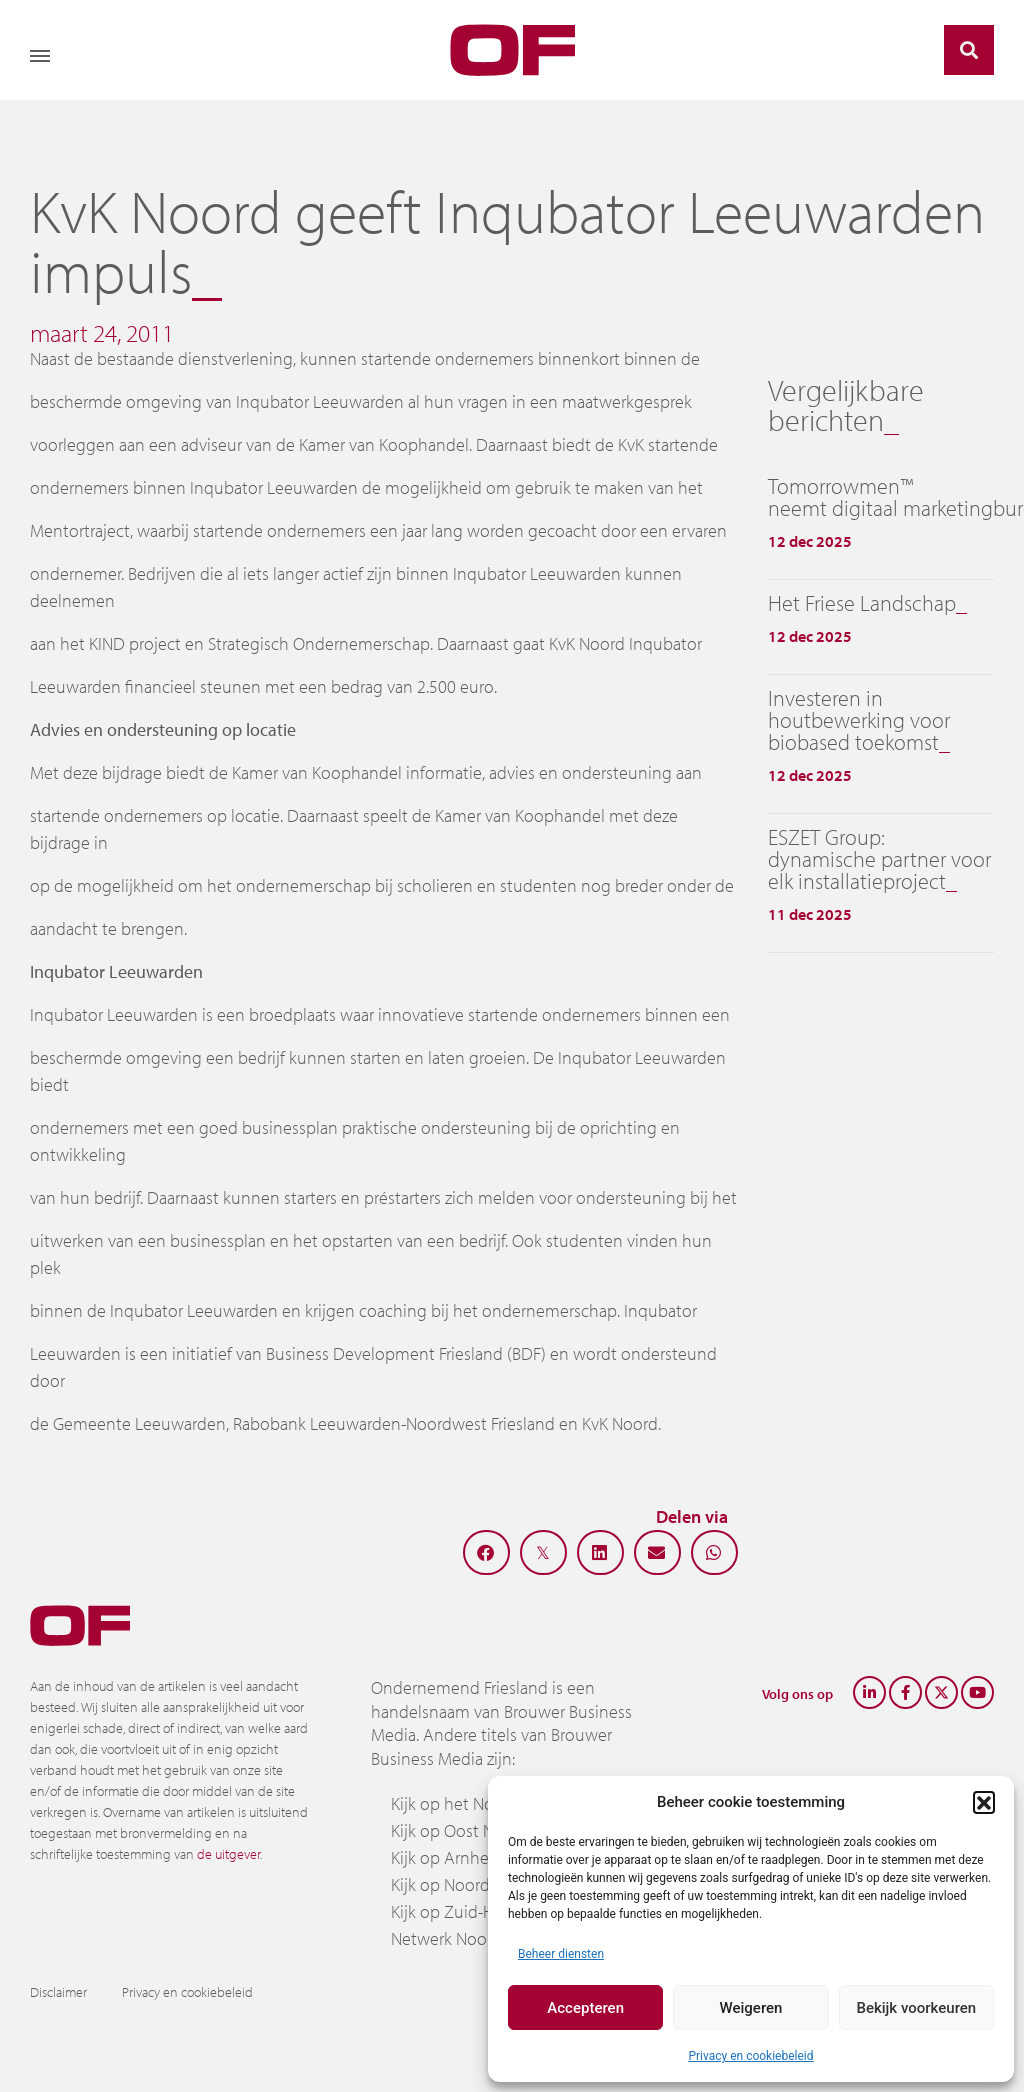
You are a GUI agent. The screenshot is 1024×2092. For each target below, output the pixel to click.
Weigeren (751, 2008)
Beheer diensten (561, 1954)
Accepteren (585, 2008)
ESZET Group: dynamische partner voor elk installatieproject (879, 859)
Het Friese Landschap (862, 603)
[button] (984, 1802)
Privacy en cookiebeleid (750, 2056)
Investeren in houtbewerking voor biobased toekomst (859, 720)
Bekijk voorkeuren (916, 2008)
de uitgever (228, 1854)
